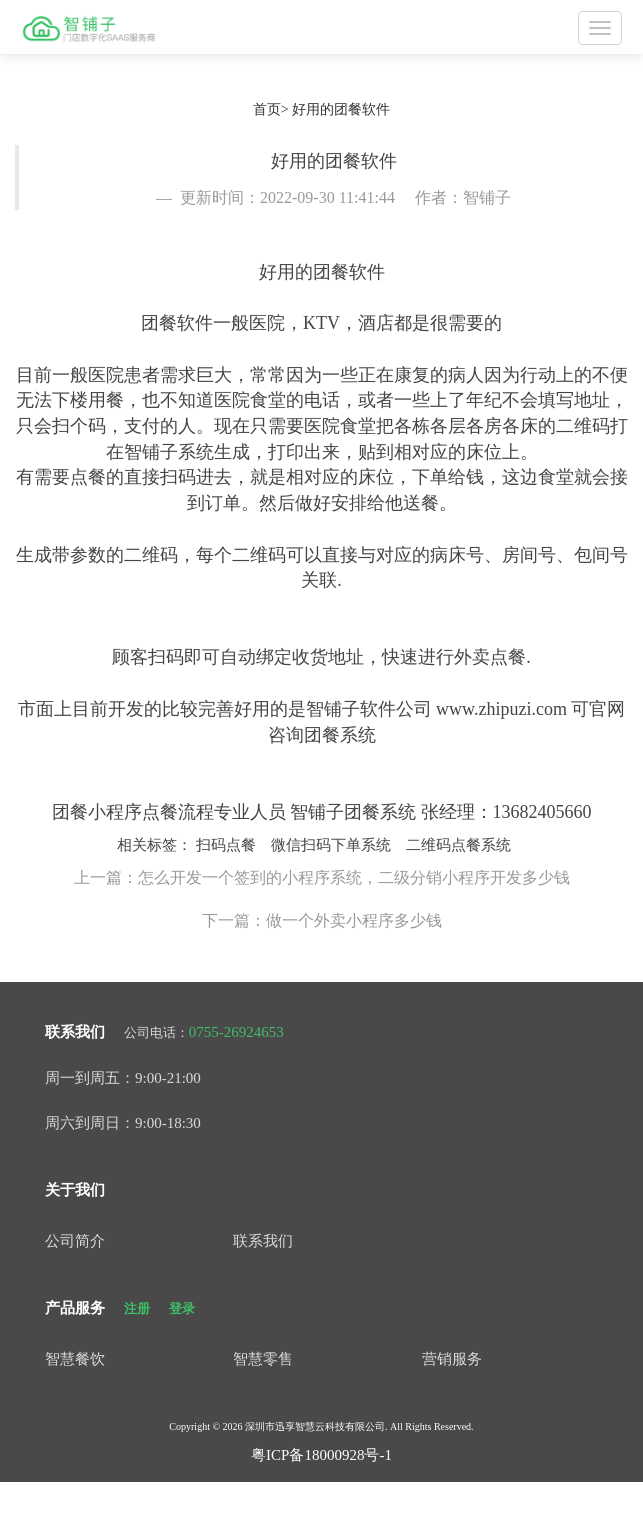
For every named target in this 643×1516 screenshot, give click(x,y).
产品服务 (75, 1308)
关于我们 (75, 1190)
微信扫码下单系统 (331, 845)
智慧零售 (263, 1359)
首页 (267, 109)
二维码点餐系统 (458, 845)
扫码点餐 (226, 845)
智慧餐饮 (75, 1359)
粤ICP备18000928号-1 (321, 1455)
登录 (182, 1308)
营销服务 (452, 1359)
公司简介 (75, 1241)
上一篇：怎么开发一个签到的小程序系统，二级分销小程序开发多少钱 (322, 877)
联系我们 (75, 1032)
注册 (137, 1308)
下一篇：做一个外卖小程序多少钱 (322, 920)
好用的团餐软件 (341, 109)
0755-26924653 (236, 1032)
